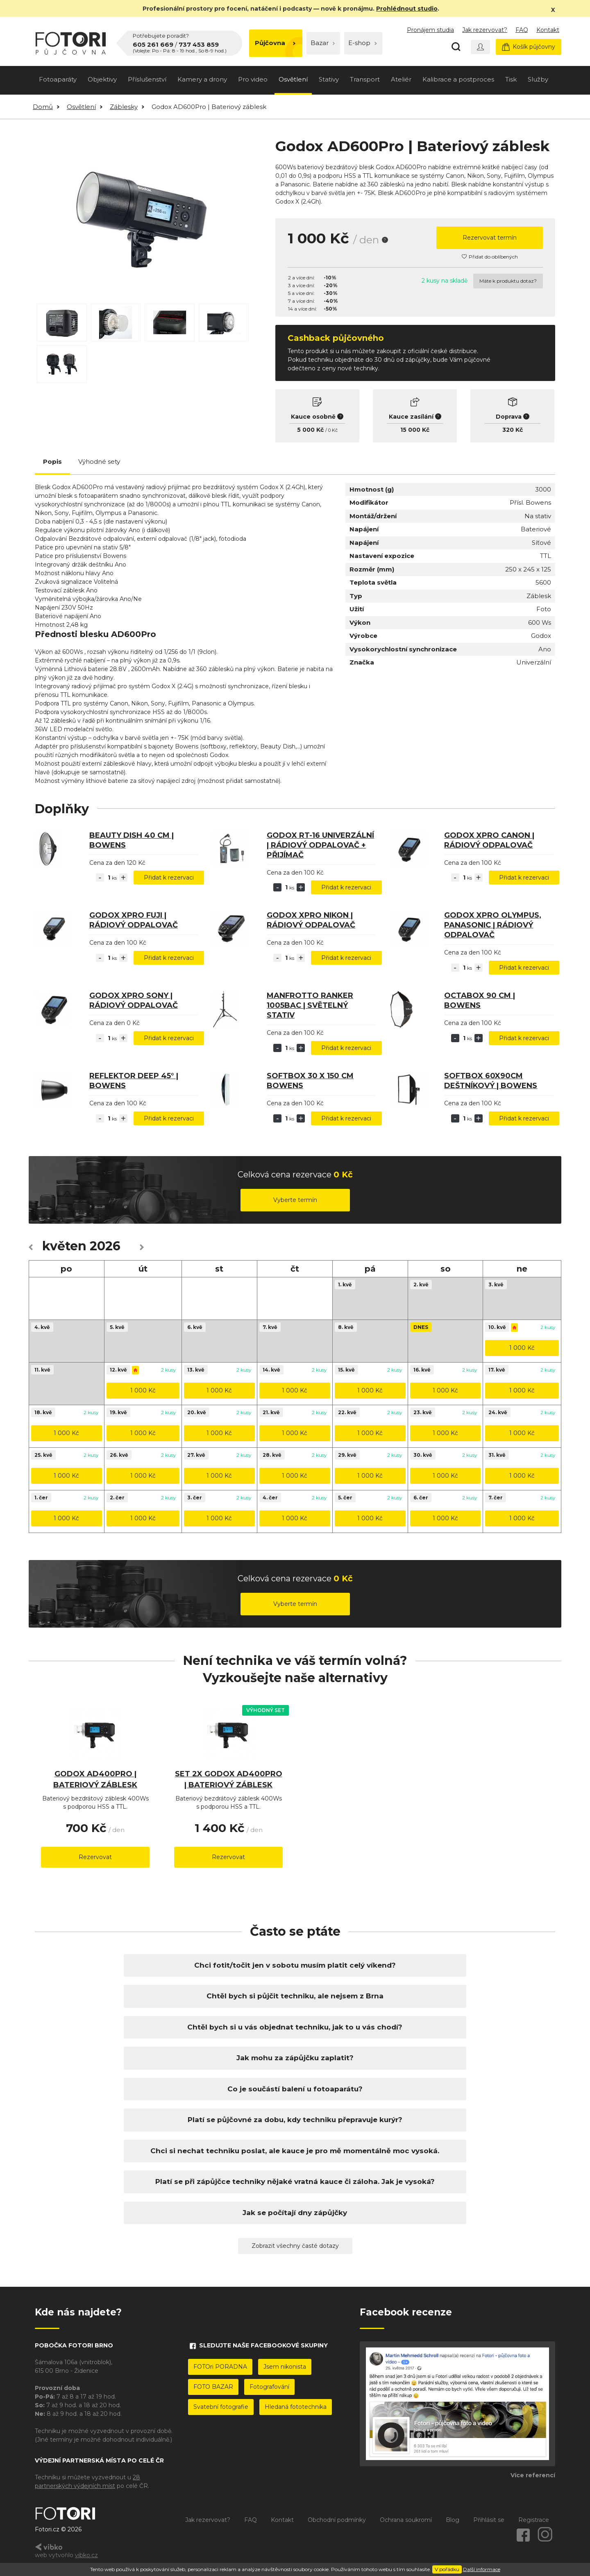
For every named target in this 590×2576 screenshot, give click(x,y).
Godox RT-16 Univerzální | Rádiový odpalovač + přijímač (320, 845)
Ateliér (401, 79)
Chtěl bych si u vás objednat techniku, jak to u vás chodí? (294, 2027)
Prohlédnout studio (407, 8)
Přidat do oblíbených (490, 257)
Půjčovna (275, 43)
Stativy (329, 79)
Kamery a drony (202, 79)
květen (64, 1246)
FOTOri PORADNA (220, 2366)
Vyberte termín (295, 1200)
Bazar (323, 43)
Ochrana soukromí (406, 2520)
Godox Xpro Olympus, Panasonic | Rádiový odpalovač (492, 925)
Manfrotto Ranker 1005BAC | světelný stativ (310, 1005)
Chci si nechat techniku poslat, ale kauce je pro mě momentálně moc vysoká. (294, 2151)
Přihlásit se (488, 2520)
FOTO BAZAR (213, 2386)
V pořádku (447, 2569)
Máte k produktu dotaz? (508, 281)
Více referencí (533, 2475)
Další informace (481, 2569)
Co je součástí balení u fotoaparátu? (295, 2089)
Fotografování (269, 2386)
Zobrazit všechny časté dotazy (295, 2245)
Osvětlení (293, 79)
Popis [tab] (52, 461)
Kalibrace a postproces (458, 79)
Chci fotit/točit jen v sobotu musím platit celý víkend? (295, 1965)
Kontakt (547, 30)
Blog (452, 2520)
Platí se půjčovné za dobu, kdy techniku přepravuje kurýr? (295, 2120)
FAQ (521, 30)
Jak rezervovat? (484, 30)
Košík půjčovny (528, 47)
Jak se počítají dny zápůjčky (295, 2213)
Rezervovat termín (490, 237)
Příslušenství (147, 79)
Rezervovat (95, 1857)
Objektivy (102, 79)
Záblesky (124, 107)
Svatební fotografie (220, 2406)
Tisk (511, 79)
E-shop (362, 43)
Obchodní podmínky (337, 2520)
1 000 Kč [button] (522, 1347)
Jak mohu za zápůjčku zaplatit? (295, 2058)
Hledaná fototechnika (296, 2406)
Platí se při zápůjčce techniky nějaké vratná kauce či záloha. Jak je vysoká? (295, 2181)
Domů (43, 107)
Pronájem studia (430, 30)
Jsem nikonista (284, 2366)
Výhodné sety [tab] (99, 461)
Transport (365, 79)
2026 (105, 1246)
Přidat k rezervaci (169, 877)
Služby (538, 79)
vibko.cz (86, 2555)
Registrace (533, 2520)
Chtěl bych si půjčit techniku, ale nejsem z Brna (295, 1996)
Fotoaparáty (58, 79)
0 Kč (333, 430)
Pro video (253, 79)
